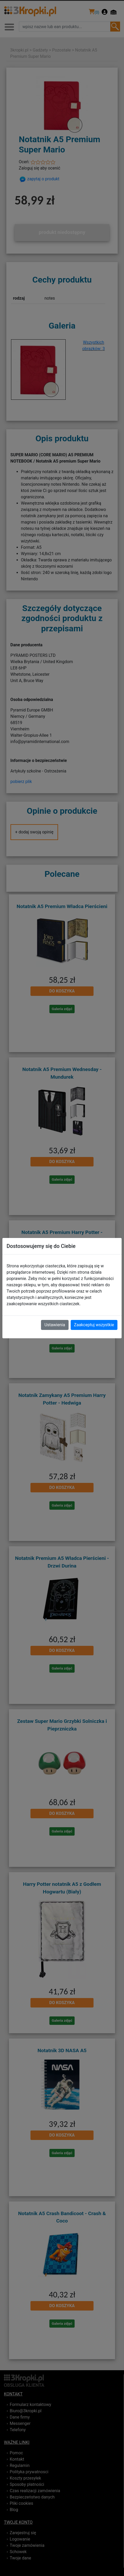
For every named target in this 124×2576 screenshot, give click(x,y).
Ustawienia (54, 1324)
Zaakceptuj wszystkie (94, 1324)
